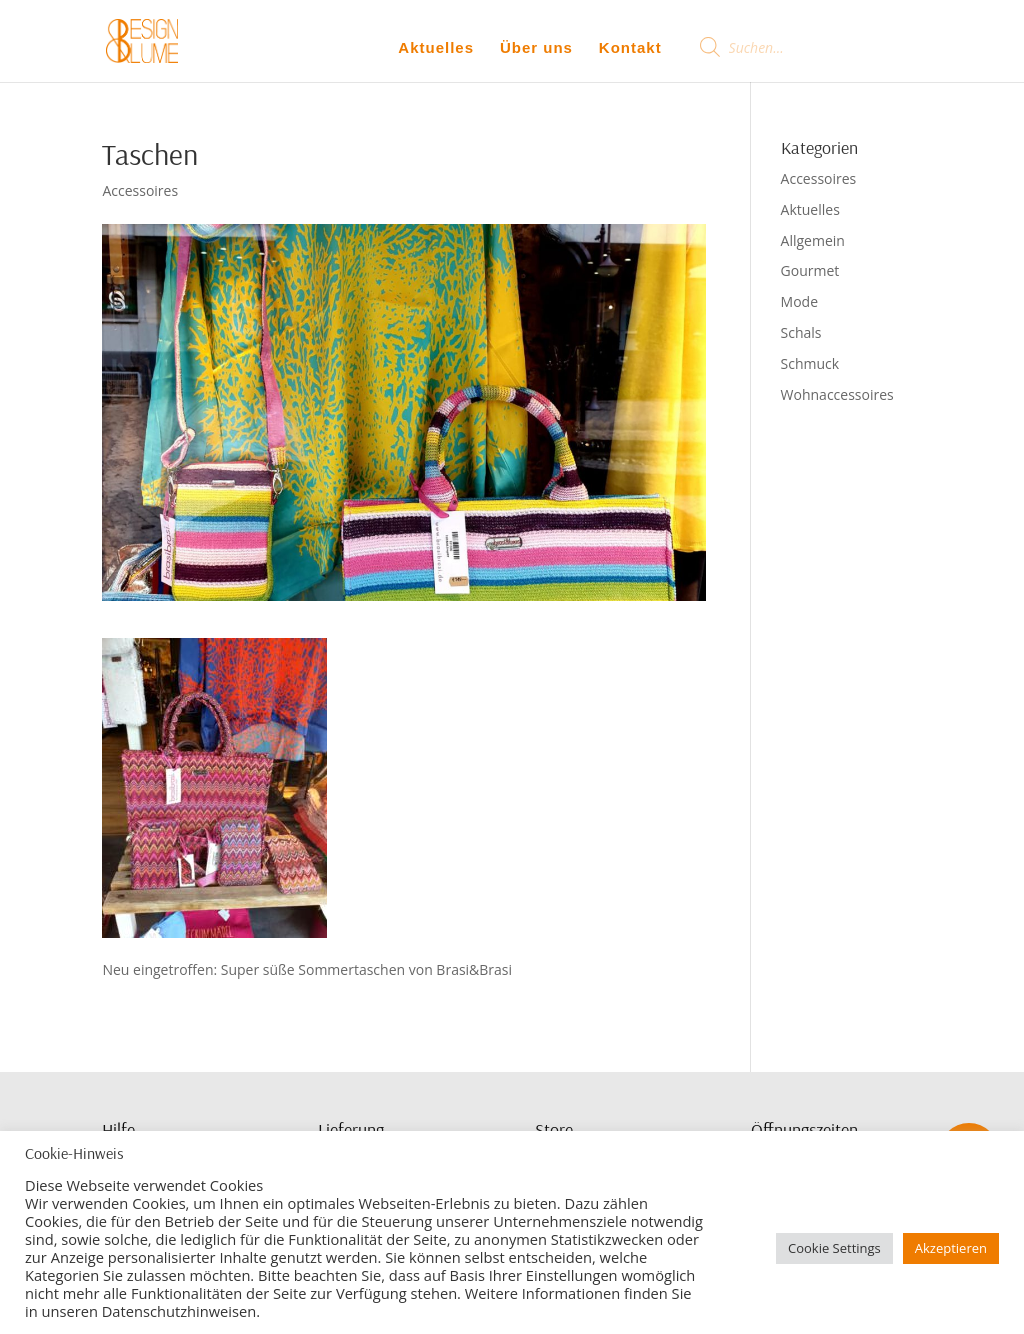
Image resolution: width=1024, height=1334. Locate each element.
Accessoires (140, 190)
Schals (801, 332)
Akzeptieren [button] (951, 1248)
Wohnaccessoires (837, 394)
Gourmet (810, 270)
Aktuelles (436, 47)
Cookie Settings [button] (834, 1248)
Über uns (536, 47)
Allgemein (813, 240)
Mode (799, 301)
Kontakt (630, 47)
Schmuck (810, 363)
